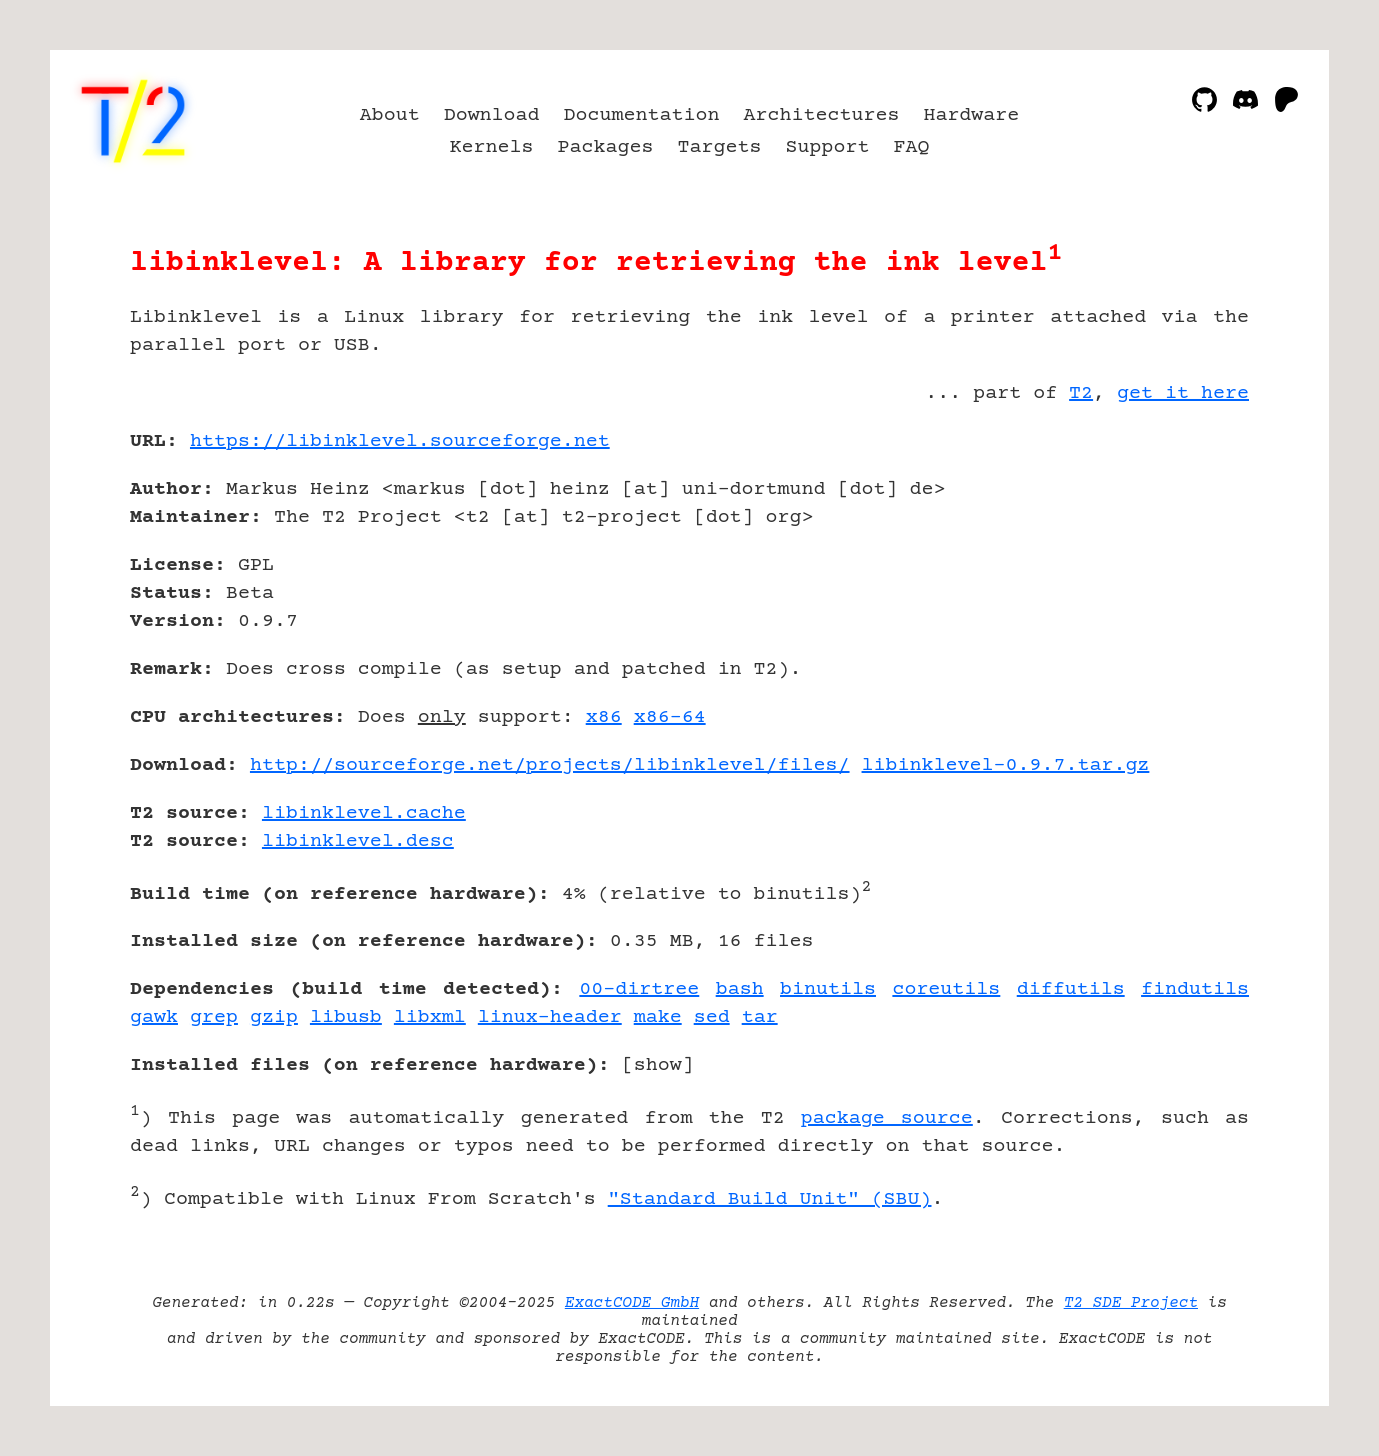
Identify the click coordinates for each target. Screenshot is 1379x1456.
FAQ (911, 147)
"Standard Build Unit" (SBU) (770, 1199)
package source (887, 1118)
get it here (1183, 393)
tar (760, 1017)
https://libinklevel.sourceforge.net (400, 441)
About (390, 115)
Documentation (642, 115)
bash (740, 989)
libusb (346, 1017)
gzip (274, 1017)
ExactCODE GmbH (632, 1303)
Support (827, 147)
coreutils (946, 989)
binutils (828, 989)
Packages (606, 147)
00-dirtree (639, 989)
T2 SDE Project (1131, 1303)
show (658, 1065)
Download (492, 115)
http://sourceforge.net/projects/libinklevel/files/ (550, 765)
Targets (720, 147)
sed (712, 1017)
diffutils (1071, 989)
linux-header (550, 1017)
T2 (1081, 393)
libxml (430, 1017)
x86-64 (670, 717)
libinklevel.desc (358, 841)
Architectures (821, 115)
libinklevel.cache (364, 813)
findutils (1195, 989)
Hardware (971, 115)
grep (214, 1017)
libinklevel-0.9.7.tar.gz (1006, 765)
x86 (604, 717)
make (658, 1017)
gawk (154, 1017)
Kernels (492, 147)
